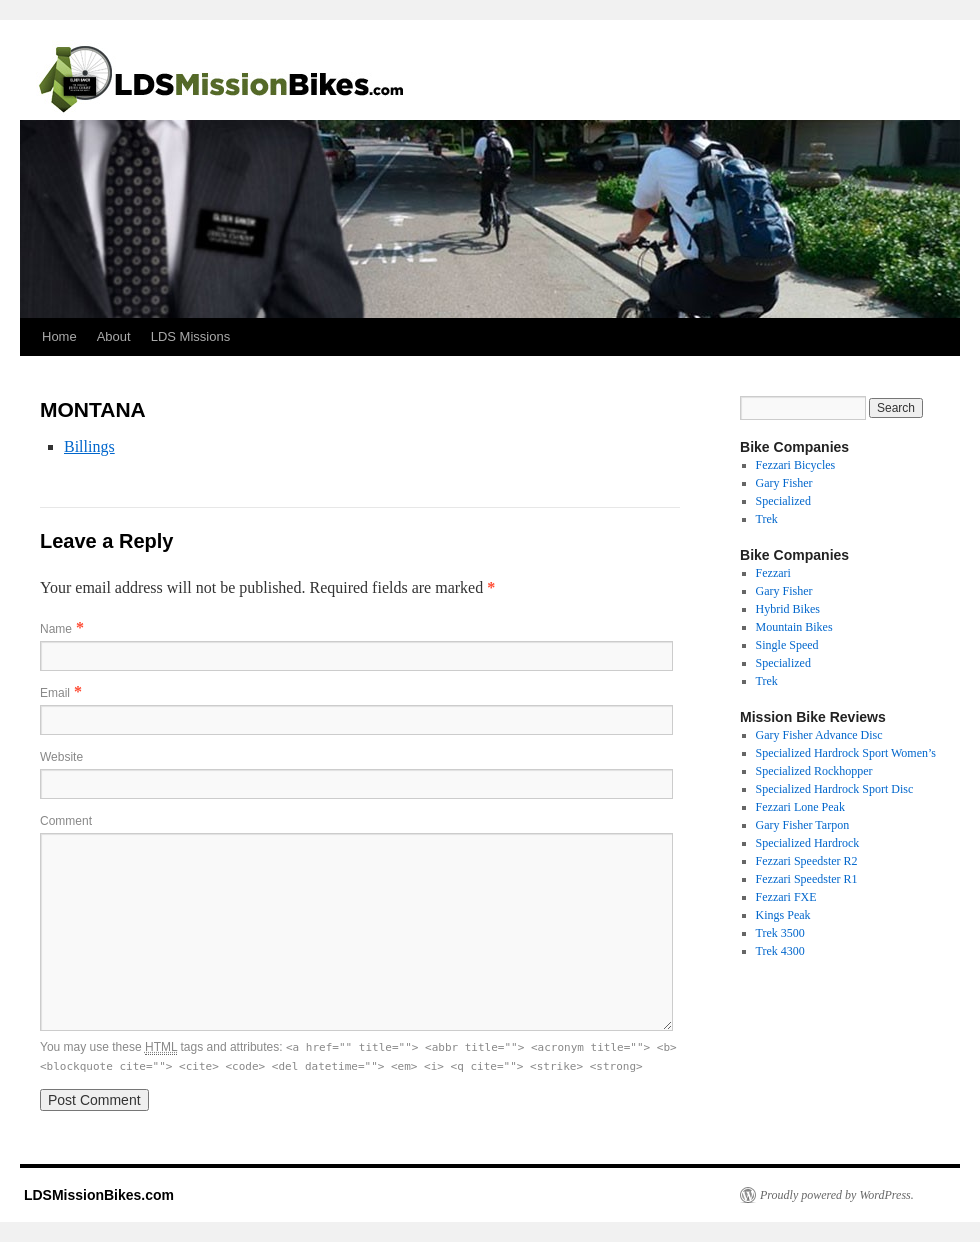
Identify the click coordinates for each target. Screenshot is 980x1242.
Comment (66, 821)
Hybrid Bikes (788, 609)
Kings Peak (783, 915)
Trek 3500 (780, 933)
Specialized (783, 501)
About (114, 336)
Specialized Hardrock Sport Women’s (846, 753)
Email (55, 693)
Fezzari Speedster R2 (807, 861)
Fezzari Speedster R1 (807, 879)
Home (59, 336)
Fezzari (773, 573)
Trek (767, 519)
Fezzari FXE (786, 897)
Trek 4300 (780, 951)
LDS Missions (190, 336)
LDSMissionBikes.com (97, 1195)
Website (61, 757)
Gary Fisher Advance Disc (819, 735)
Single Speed (787, 645)
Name (56, 629)
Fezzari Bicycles (796, 465)
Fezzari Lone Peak (800, 807)
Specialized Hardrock (808, 843)
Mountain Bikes (794, 627)
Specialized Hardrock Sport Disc (835, 789)
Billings (89, 446)
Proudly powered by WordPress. (837, 1195)
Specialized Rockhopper (814, 771)
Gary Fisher (784, 483)
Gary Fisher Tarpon (803, 825)
